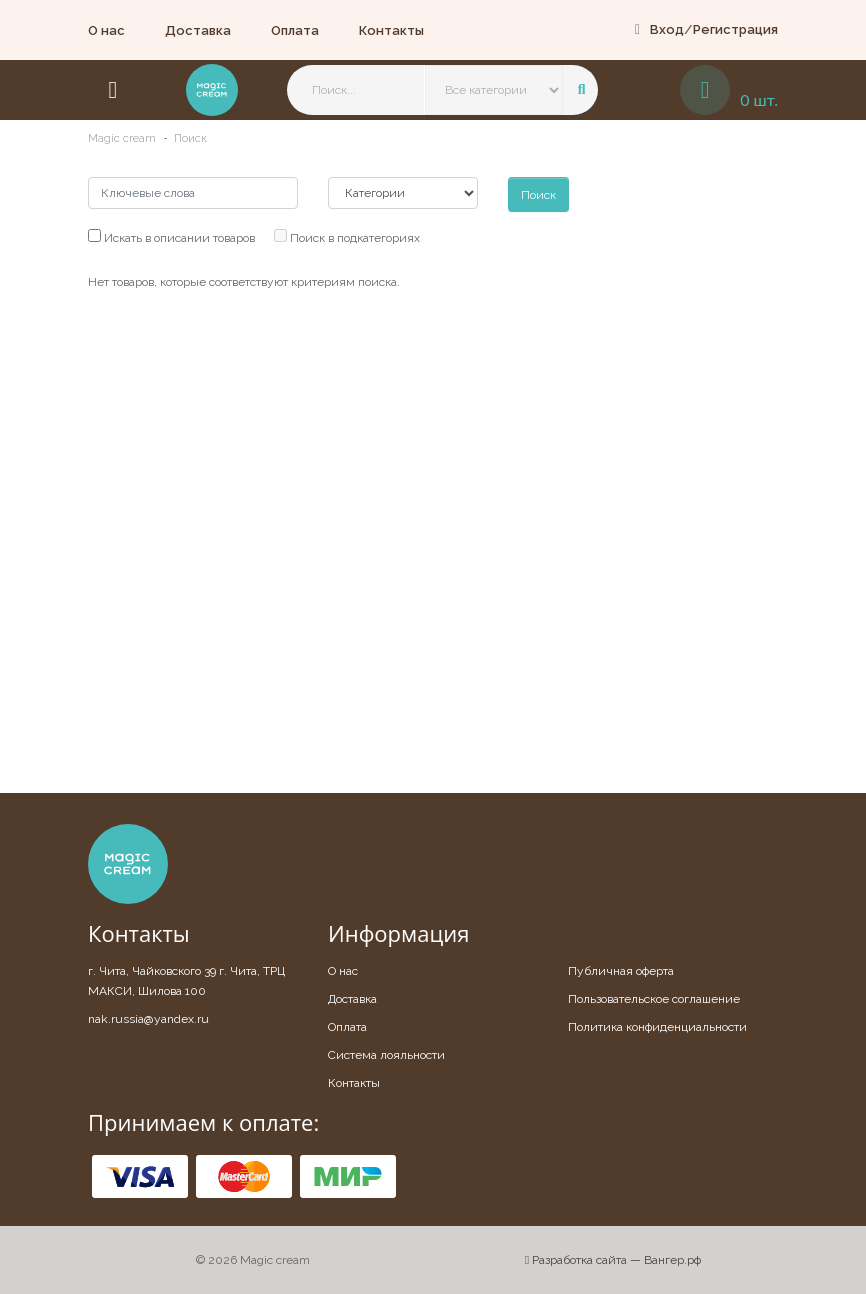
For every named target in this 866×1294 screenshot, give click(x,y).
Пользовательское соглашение (654, 999)
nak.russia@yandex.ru (148, 1019)
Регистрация (735, 29)
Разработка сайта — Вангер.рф (613, 1260)
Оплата (295, 30)
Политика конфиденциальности (657, 1027)
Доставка (198, 30)
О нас (106, 30)
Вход (667, 29)
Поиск (190, 138)
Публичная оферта (621, 971)
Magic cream (122, 138)
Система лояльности (386, 1055)
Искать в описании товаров (171, 237)
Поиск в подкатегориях (347, 237)
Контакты (391, 30)
